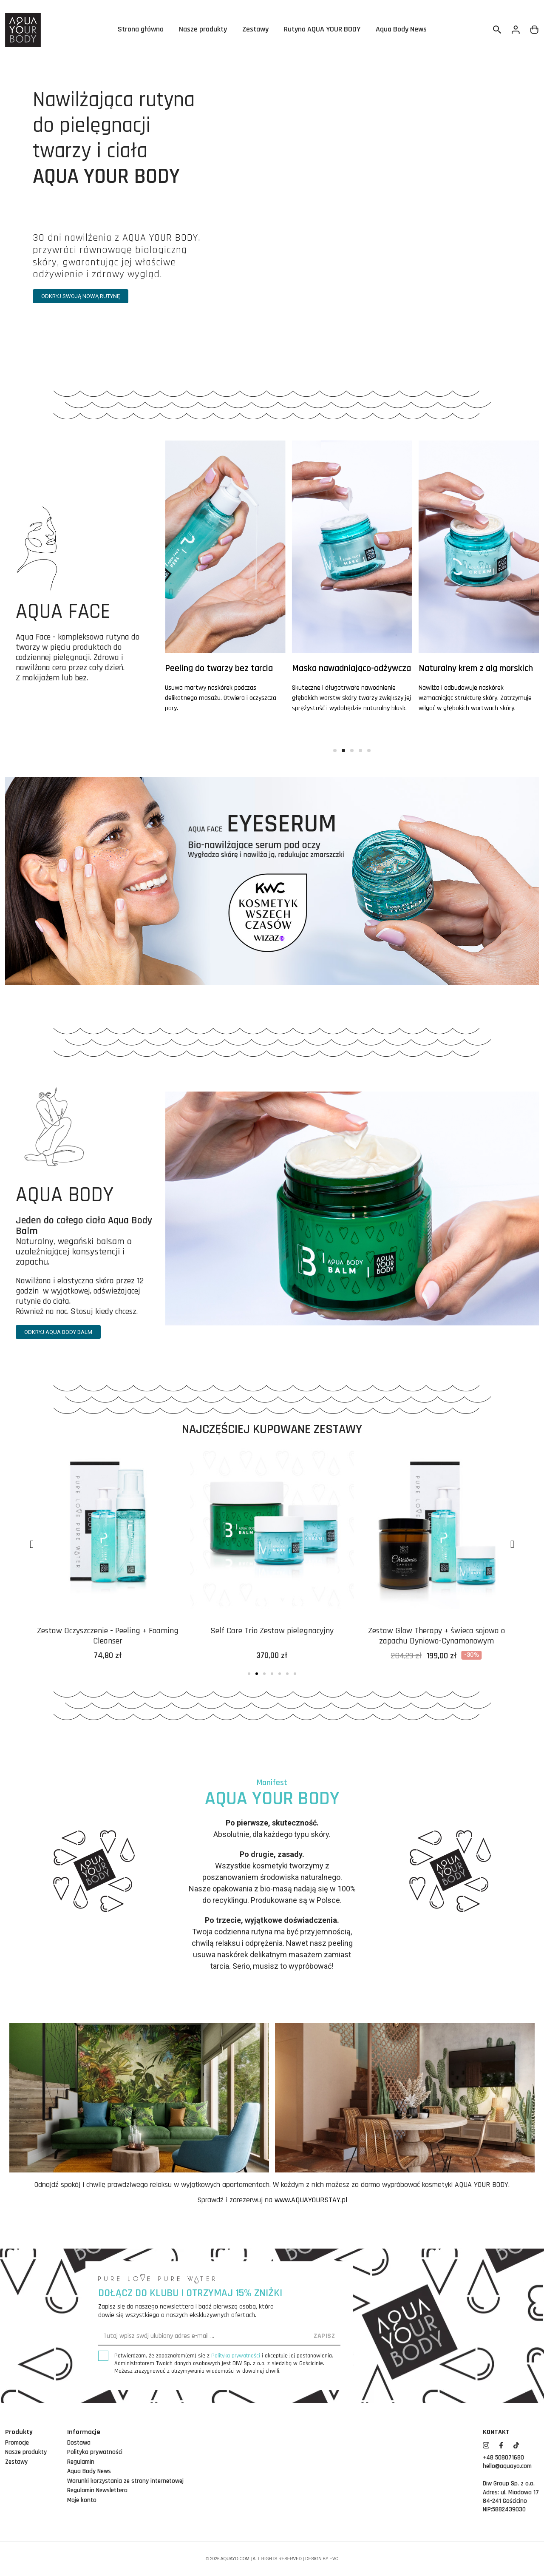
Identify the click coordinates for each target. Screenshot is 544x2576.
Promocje (17, 2443)
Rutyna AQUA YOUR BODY (322, 30)
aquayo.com (235, 2558)
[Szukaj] (497, 30)
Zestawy (255, 30)
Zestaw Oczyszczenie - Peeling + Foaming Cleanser (272, 1636)
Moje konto (81, 2500)
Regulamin (80, 2462)
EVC (333, 2558)
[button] (80, 296)
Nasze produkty (203, 30)
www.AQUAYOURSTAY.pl (311, 2200)
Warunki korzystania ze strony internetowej (125, 2481)
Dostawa (79, 2443)
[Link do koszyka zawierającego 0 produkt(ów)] (534, 30)
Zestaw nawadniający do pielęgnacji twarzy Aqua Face (107, 1636)
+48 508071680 (503, 2458)
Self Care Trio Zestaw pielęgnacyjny (436, 1631)
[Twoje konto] (516, 30)
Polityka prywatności (94, 2452)
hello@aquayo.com (507, 2466)
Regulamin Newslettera (97, 2490)
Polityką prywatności (235, 2356)
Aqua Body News (401, 30)
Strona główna (141, 30)
